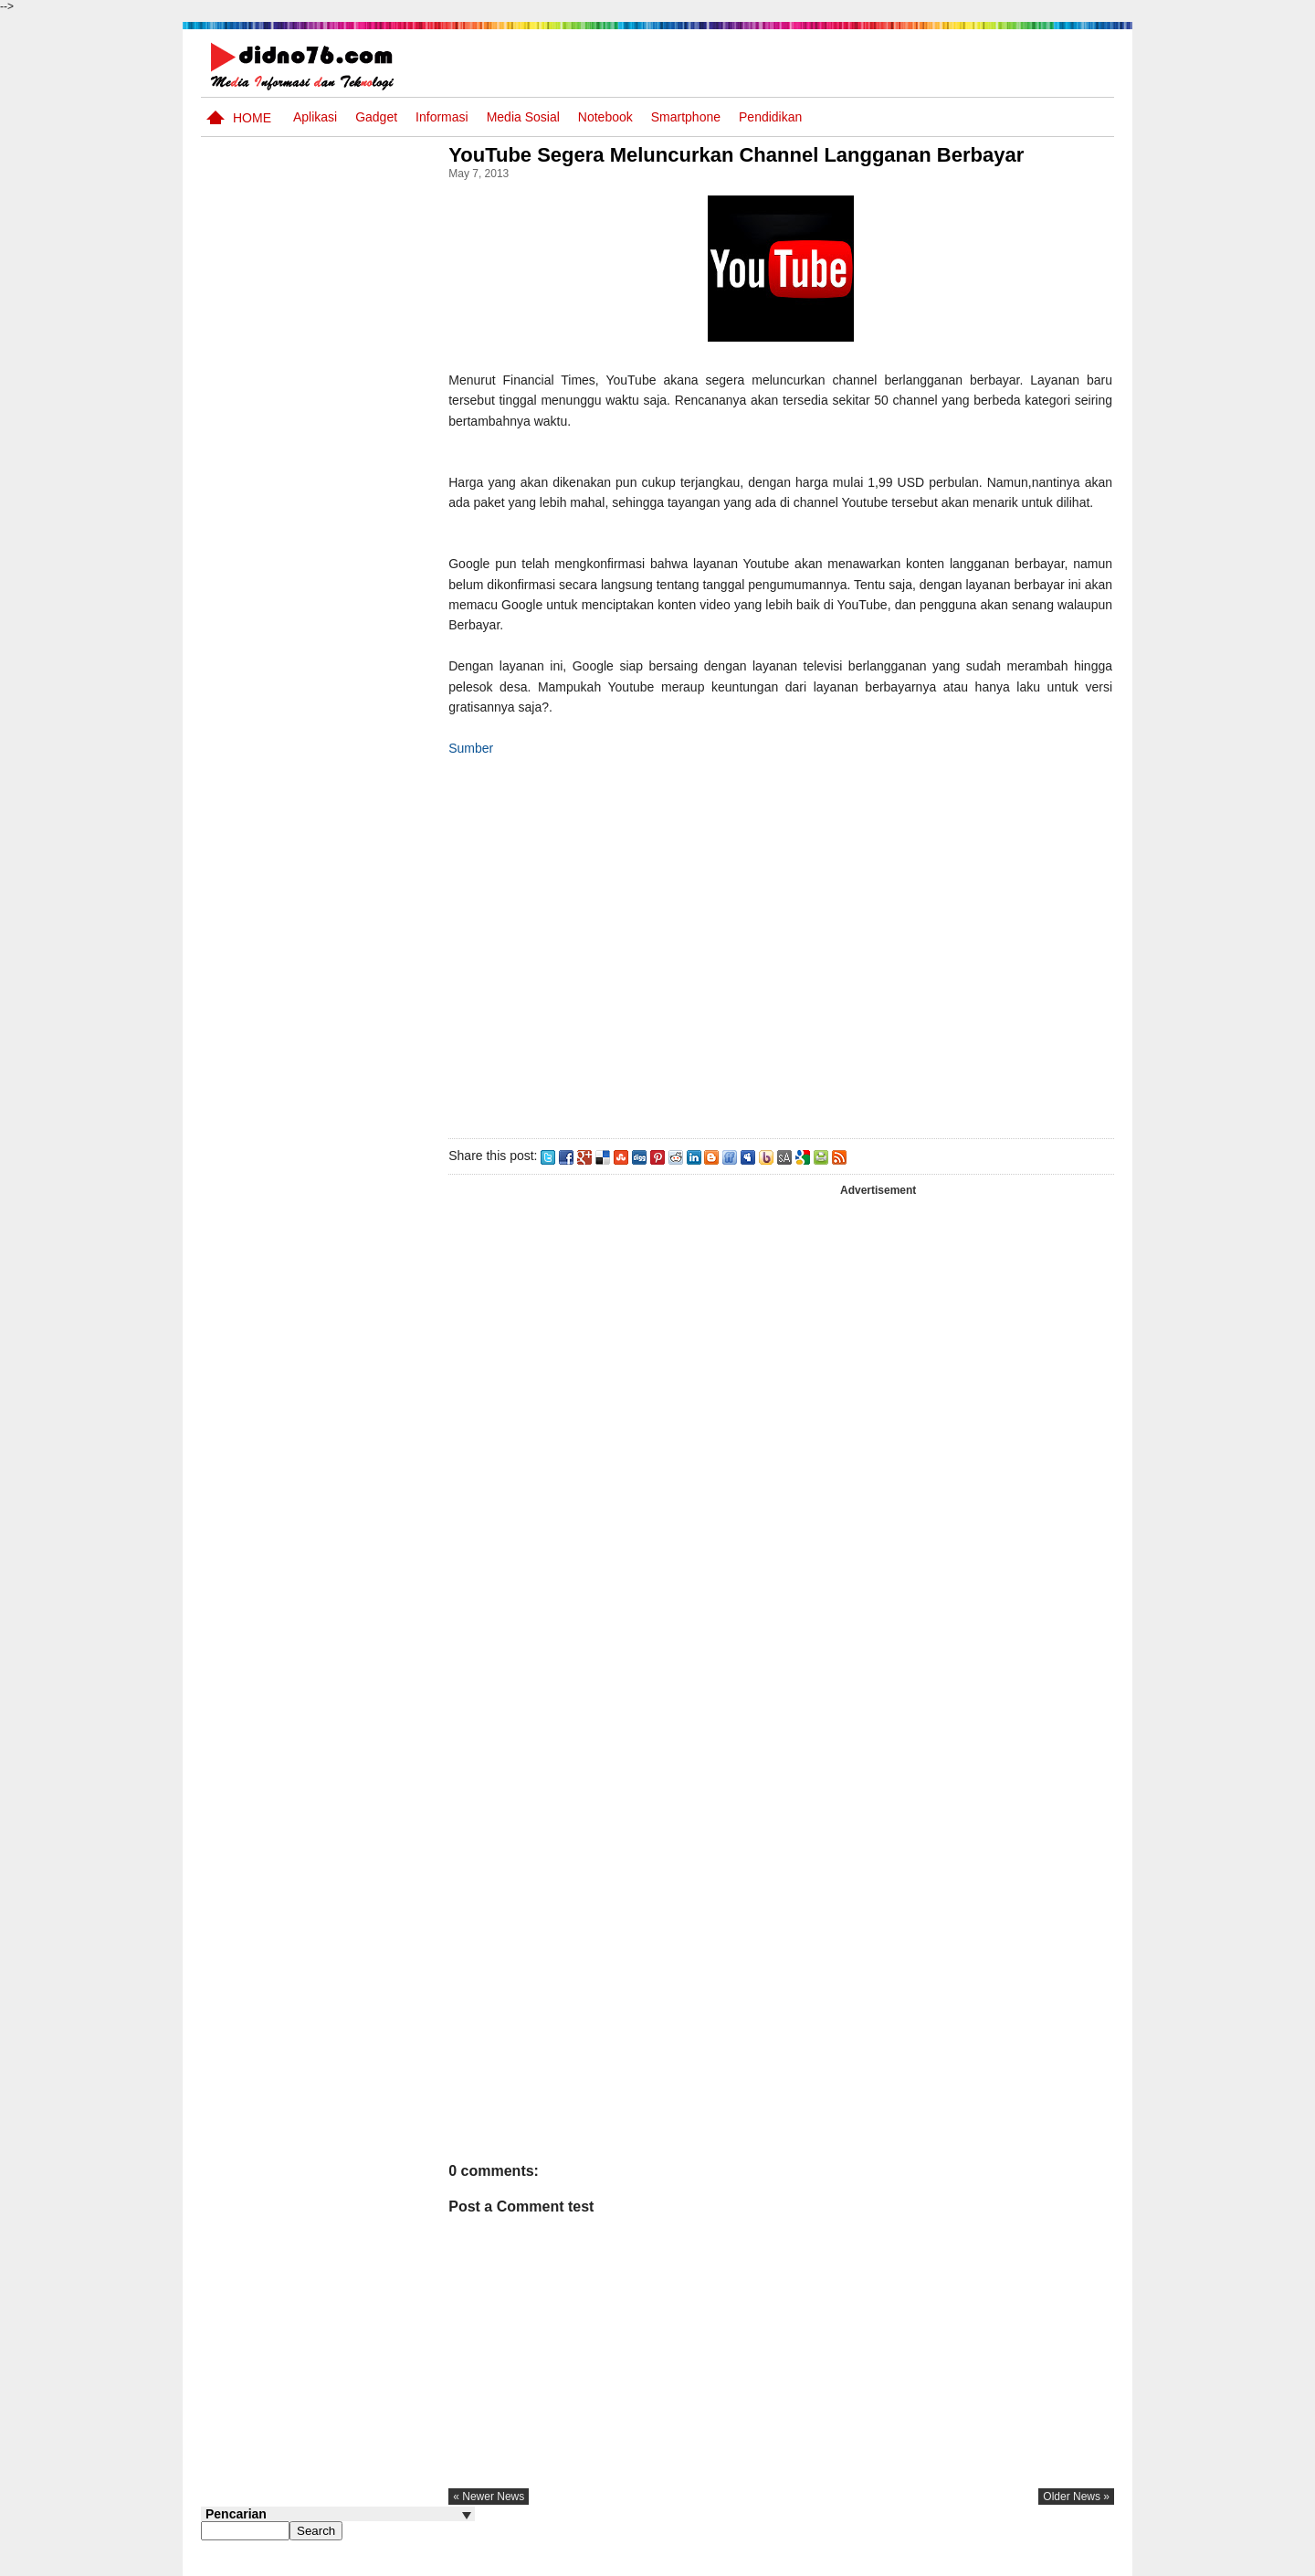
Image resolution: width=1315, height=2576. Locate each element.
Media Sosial (523, 117)
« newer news (533, 2517)
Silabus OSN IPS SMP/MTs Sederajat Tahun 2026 (373, 799)
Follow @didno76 (250, 1386)
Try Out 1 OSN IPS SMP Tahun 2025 (365, 1295)
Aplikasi (315, 117)
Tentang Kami (918, 2560)
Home (252, 118)
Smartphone (686, 117)
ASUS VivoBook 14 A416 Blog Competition (367, 1157)
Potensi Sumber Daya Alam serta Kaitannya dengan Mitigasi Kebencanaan (356, 948)
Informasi (442, 117)
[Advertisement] (802, 964)
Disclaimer (1081, 2560)
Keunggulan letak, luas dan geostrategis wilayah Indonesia (371, 1026)
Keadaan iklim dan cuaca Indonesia (371, 1226)
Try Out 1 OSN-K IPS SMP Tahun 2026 (373, 859)
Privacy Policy (1004, 2560)
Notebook (605, 117)
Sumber (515, 768)
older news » (1076, 2517)
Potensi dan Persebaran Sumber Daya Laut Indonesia (365, 1097)
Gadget (376, 117)
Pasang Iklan (835, 2560)
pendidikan (770, 117)
